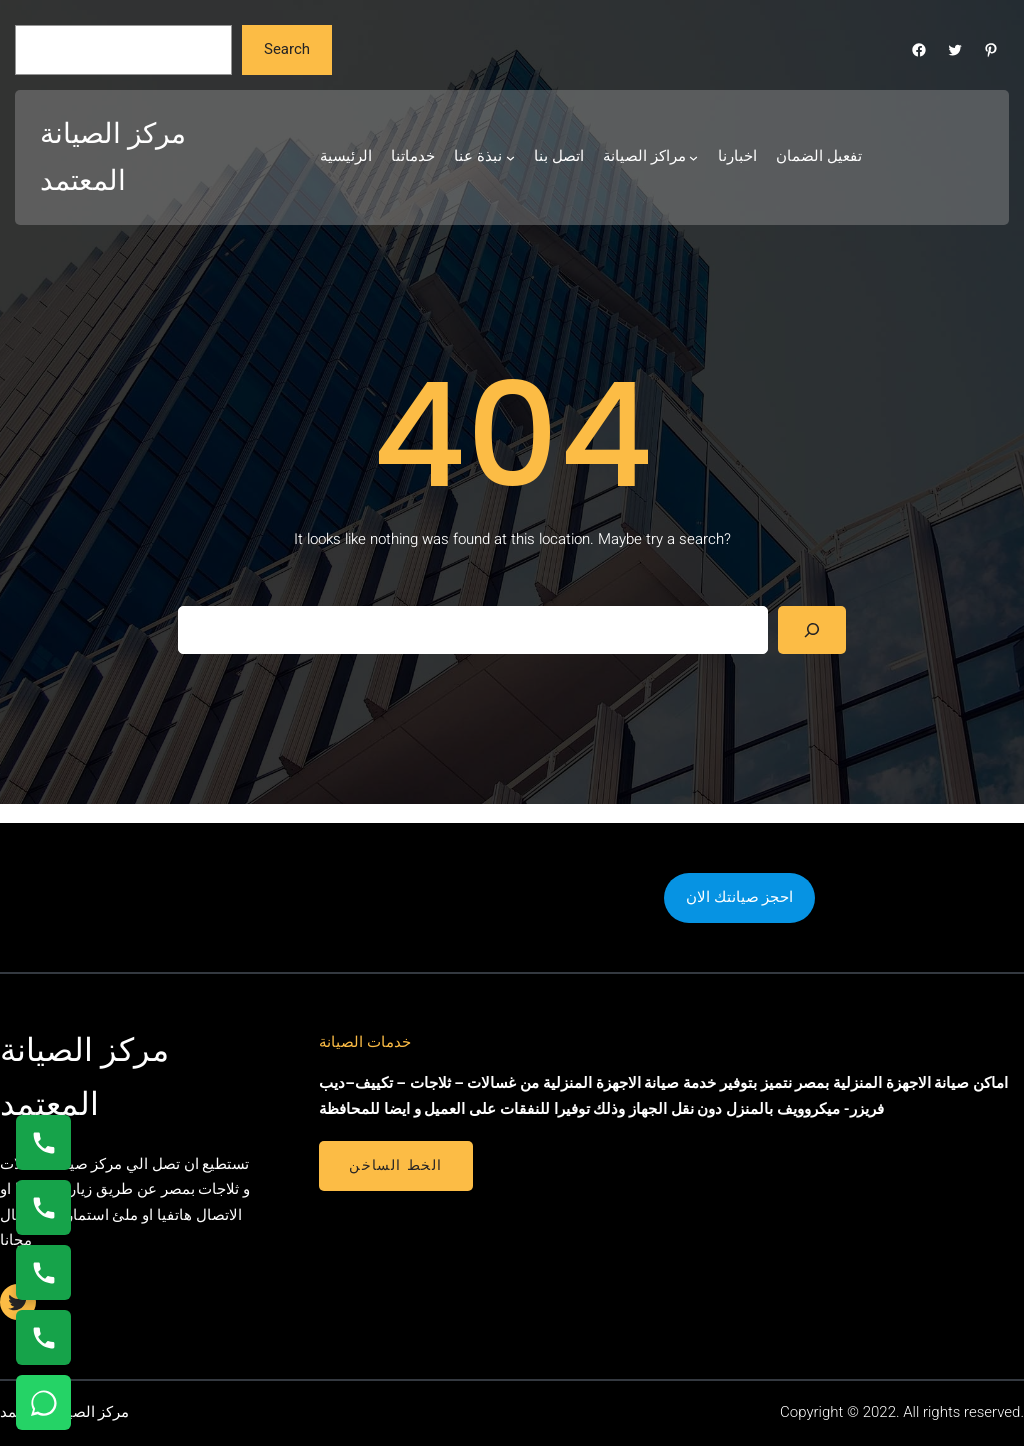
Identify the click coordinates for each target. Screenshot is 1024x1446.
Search (287, 49)
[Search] (812, 630)
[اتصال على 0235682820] (43, 1207)
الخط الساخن (395, 1165)
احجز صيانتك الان (739, 897)
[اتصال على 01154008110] (43, 1142)
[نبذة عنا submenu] (510, 157)
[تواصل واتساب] (43, 1402)
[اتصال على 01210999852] (43, 1337)
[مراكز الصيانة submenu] (693, 157)
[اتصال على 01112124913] (43, 1272)
